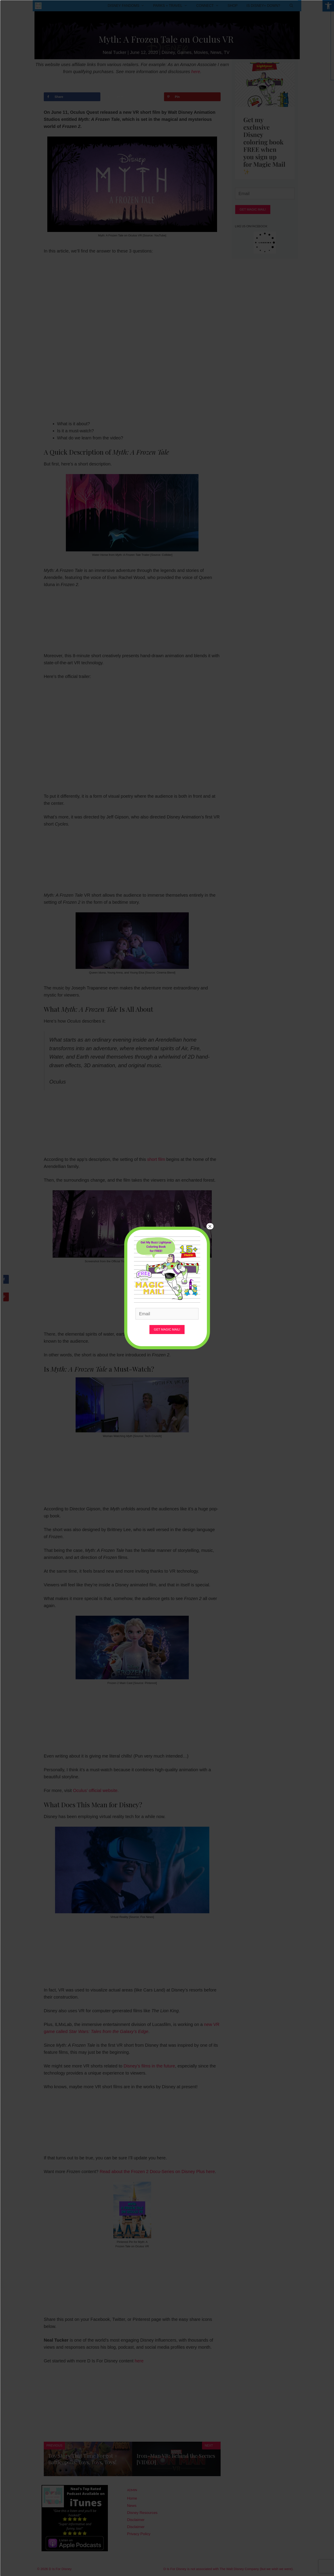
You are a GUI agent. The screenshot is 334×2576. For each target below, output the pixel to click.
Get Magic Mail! (167, 1329)
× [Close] (210, 1226)
